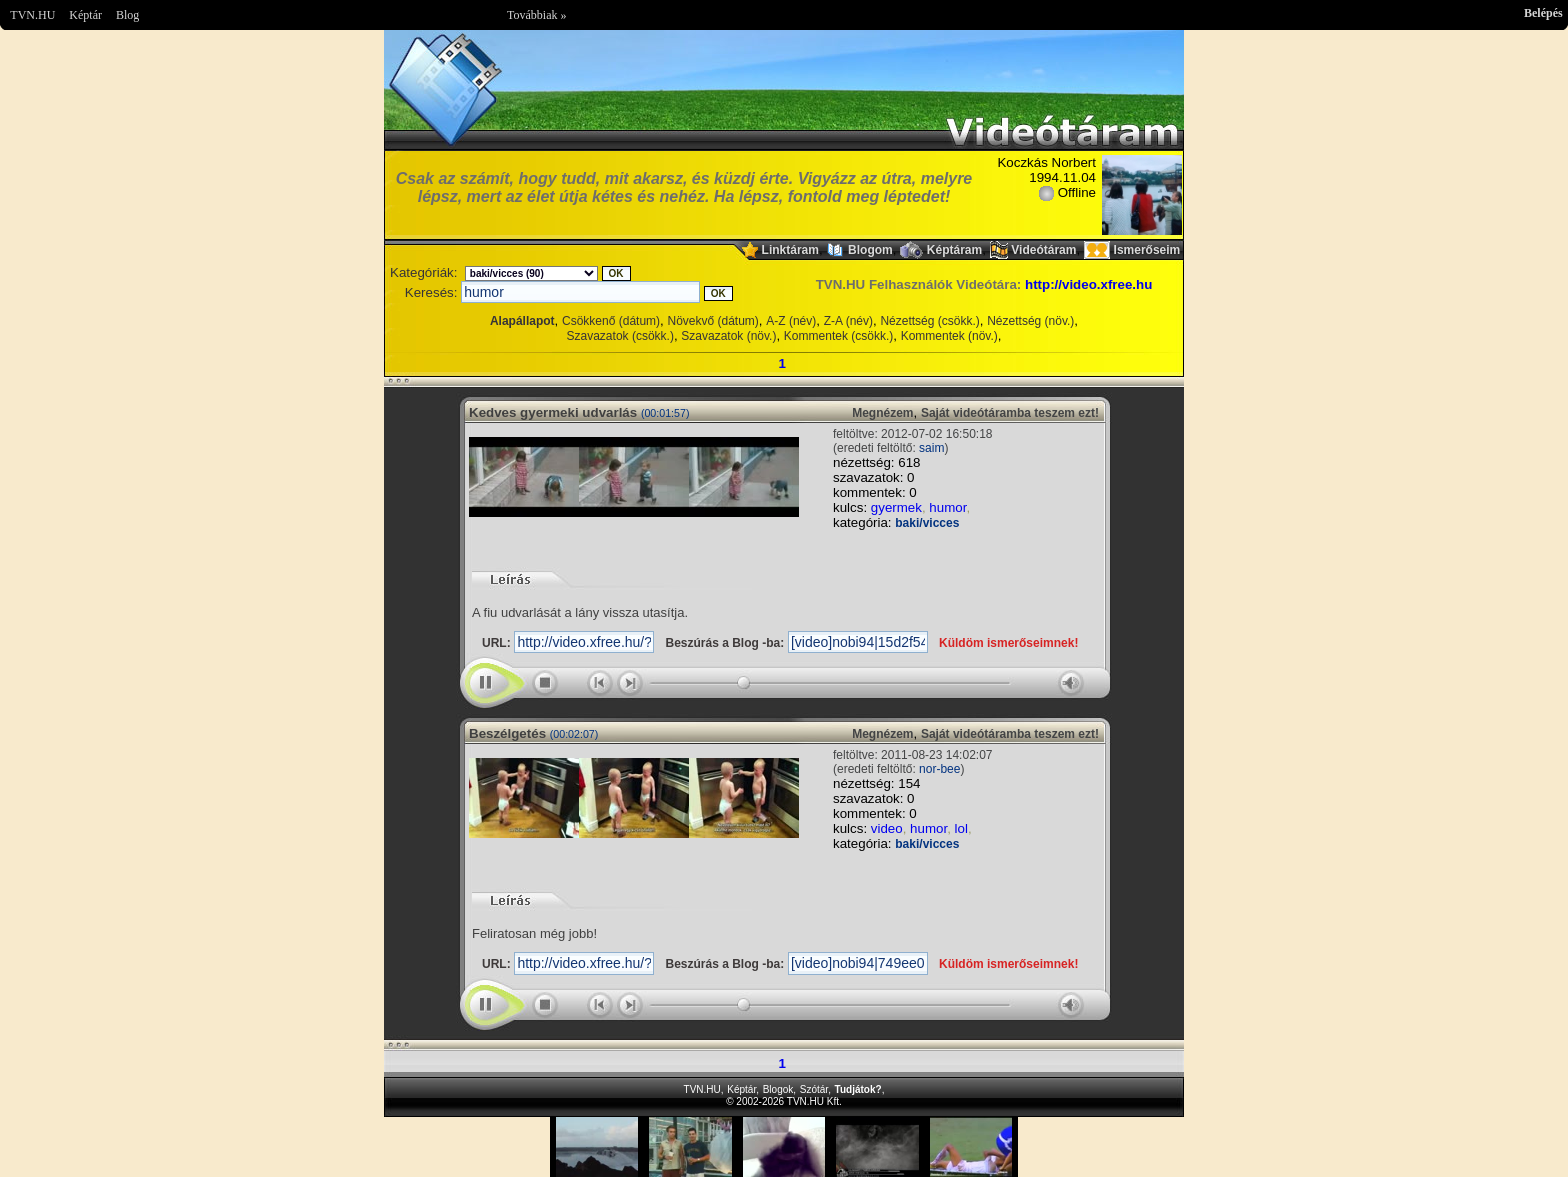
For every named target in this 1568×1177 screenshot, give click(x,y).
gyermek (896, 507)
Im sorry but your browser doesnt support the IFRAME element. (784, 1147)
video (887, 828)
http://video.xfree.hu (1088, 284)
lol (961, 828)
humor (947, 507)
